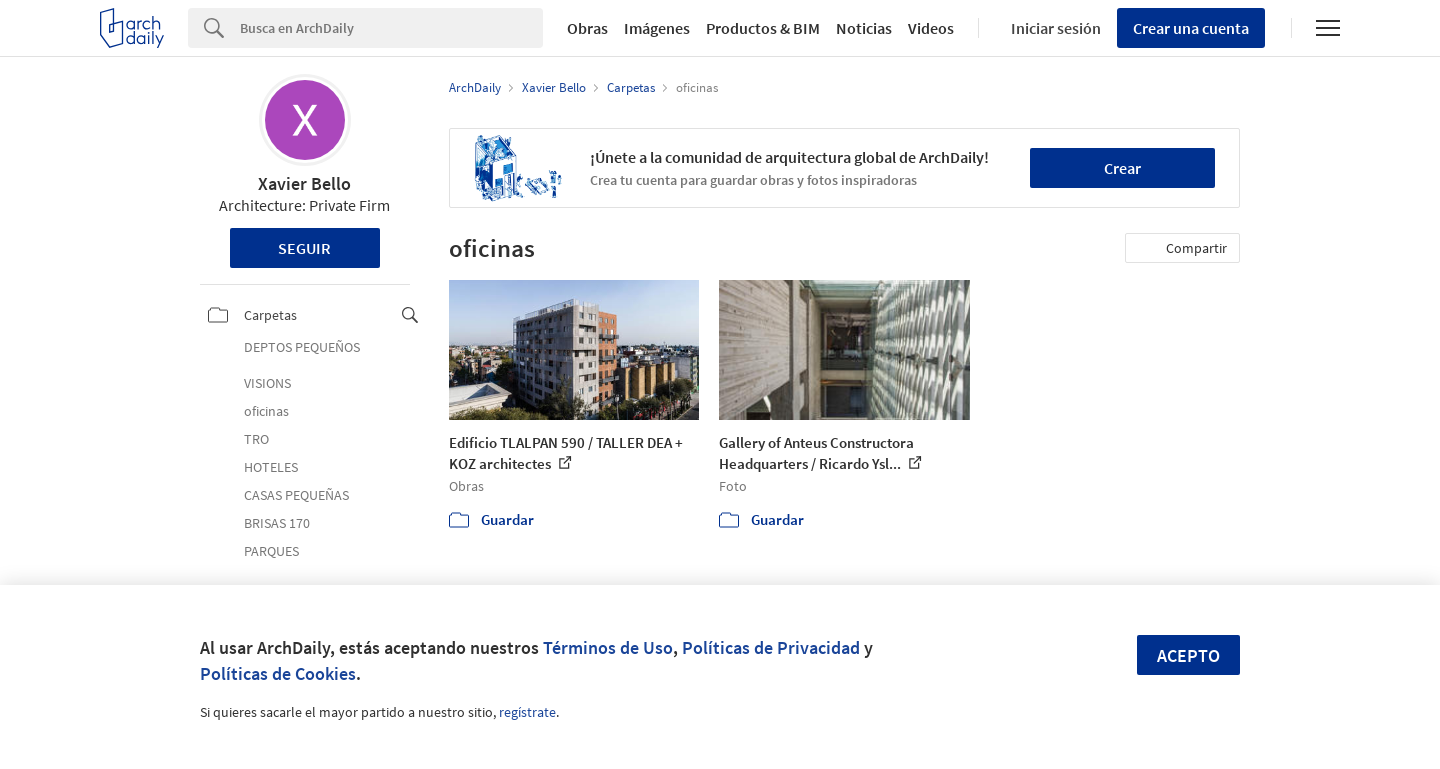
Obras (587, 28)
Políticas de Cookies (278, 673)
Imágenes (657, 28)
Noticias (864, 28)
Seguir (304, 248)
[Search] (391, 28)
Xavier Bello (304, 183)
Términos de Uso (608, 647)
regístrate (527, 712)
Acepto (1188, 655)
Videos (931, 28)
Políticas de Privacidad (771, 647)
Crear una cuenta (1191, 28)
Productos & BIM (763, 28)
